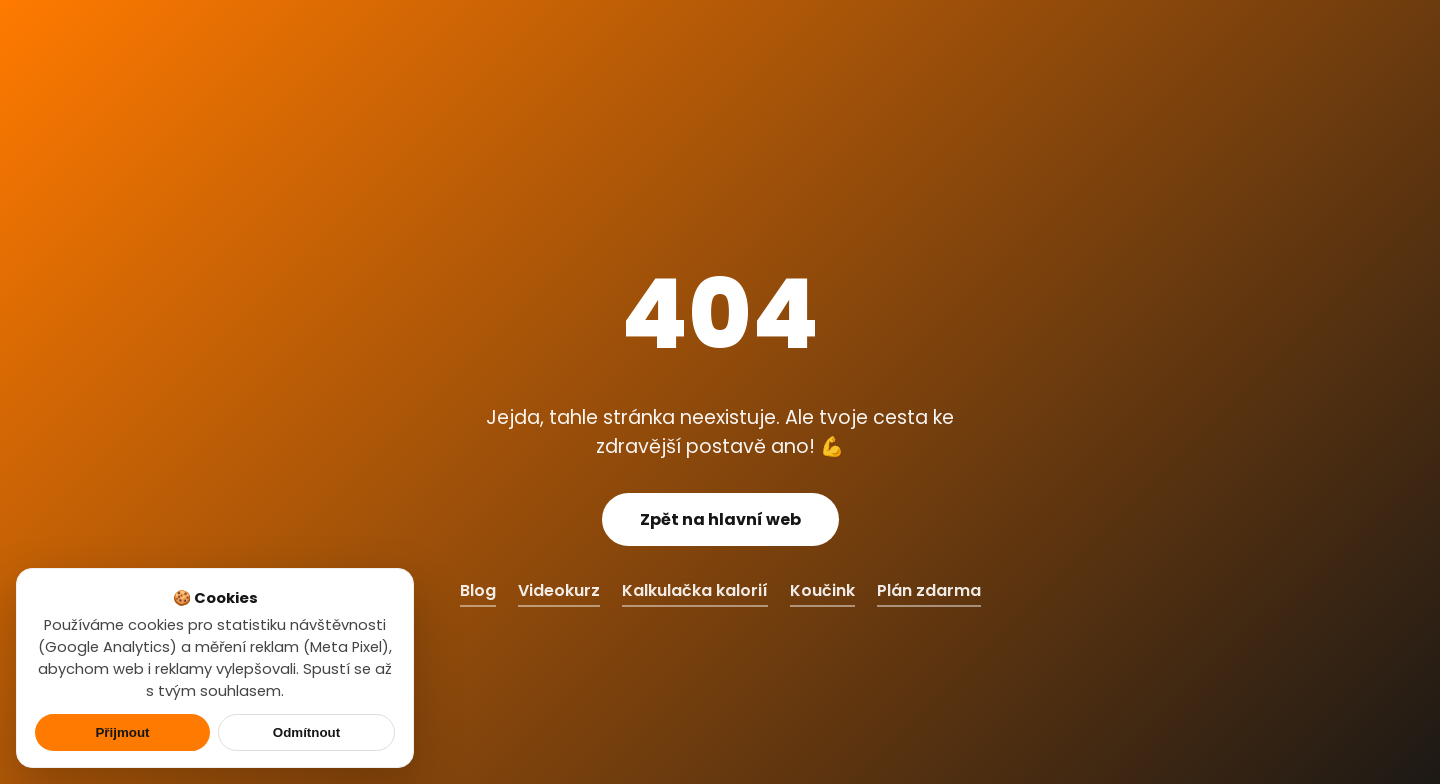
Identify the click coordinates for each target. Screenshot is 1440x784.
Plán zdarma (929, 590)
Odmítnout (306, 732)
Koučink (822, 590)
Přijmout (122, 732)
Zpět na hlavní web (720, 519)
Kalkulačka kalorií (695, 590)
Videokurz (559, 590)
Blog (478, 590)
